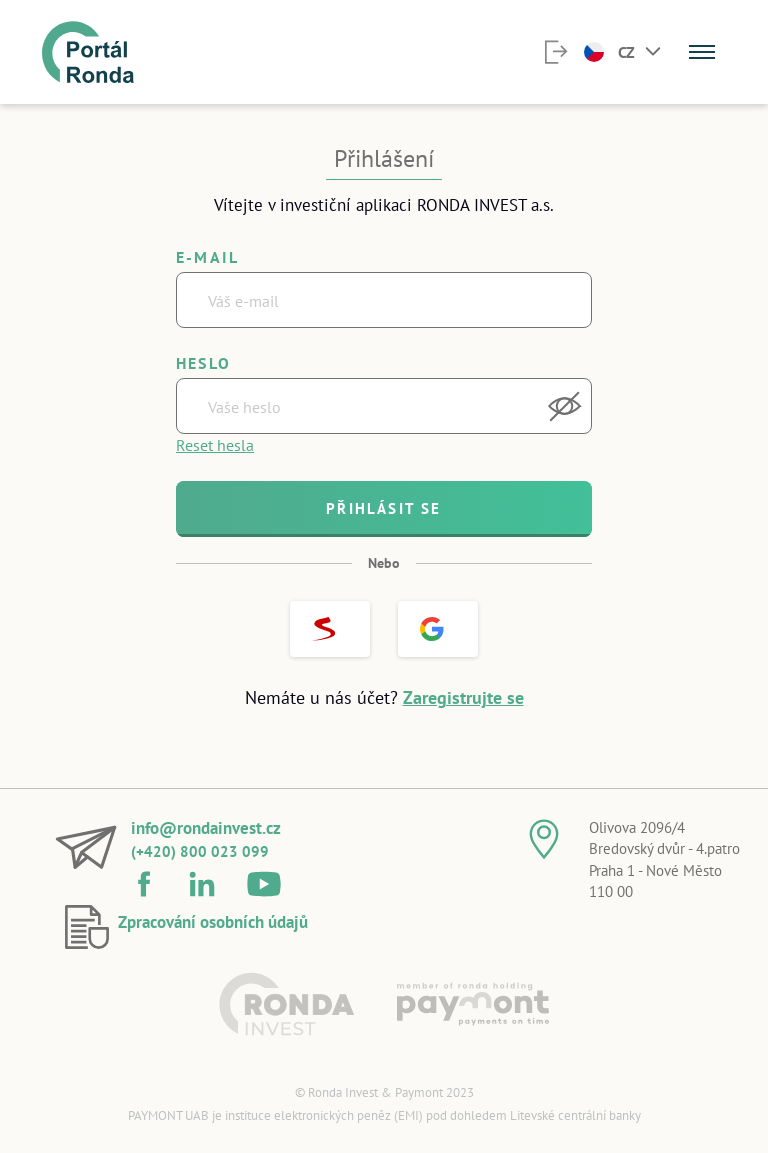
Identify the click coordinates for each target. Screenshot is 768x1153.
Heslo (203, 363)
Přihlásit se (383, 508)
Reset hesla (215, 445)
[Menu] (702, 52)
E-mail (207, 257)
